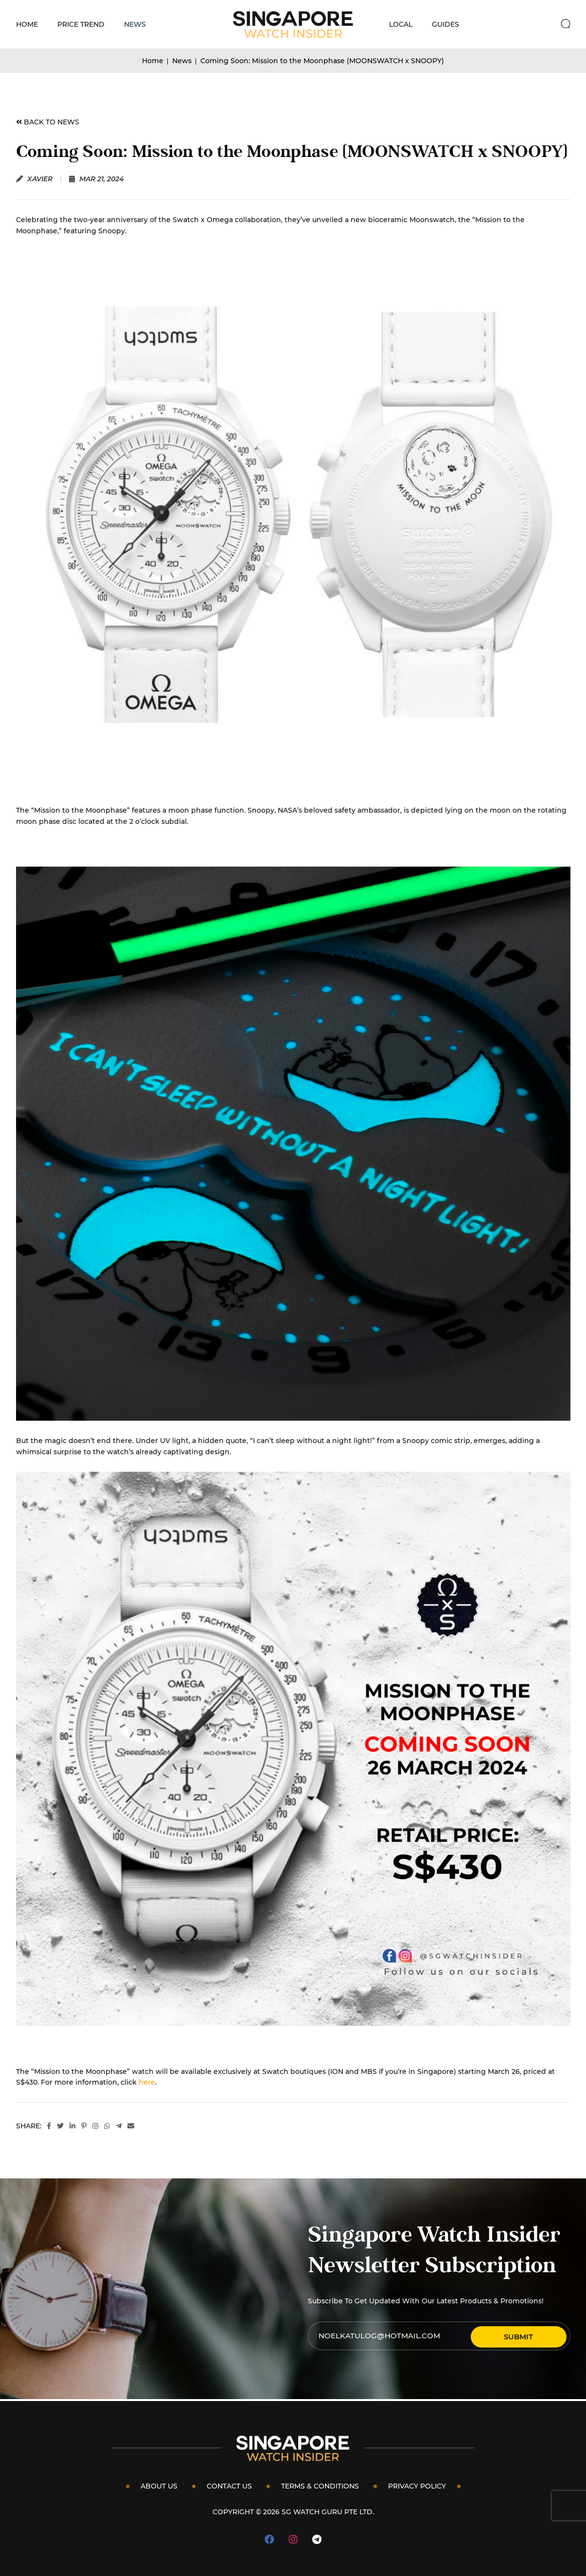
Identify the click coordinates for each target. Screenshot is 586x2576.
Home (27, 24)
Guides (445, 24)
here (147, 2082)
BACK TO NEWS (47, 122)
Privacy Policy (417, 2486)
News (135, 24)
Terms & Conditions (320, 2486)
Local (400, 24)
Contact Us (229, 2486)
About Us (159, 2486)
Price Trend (81, 24)
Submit (533, 2335)
